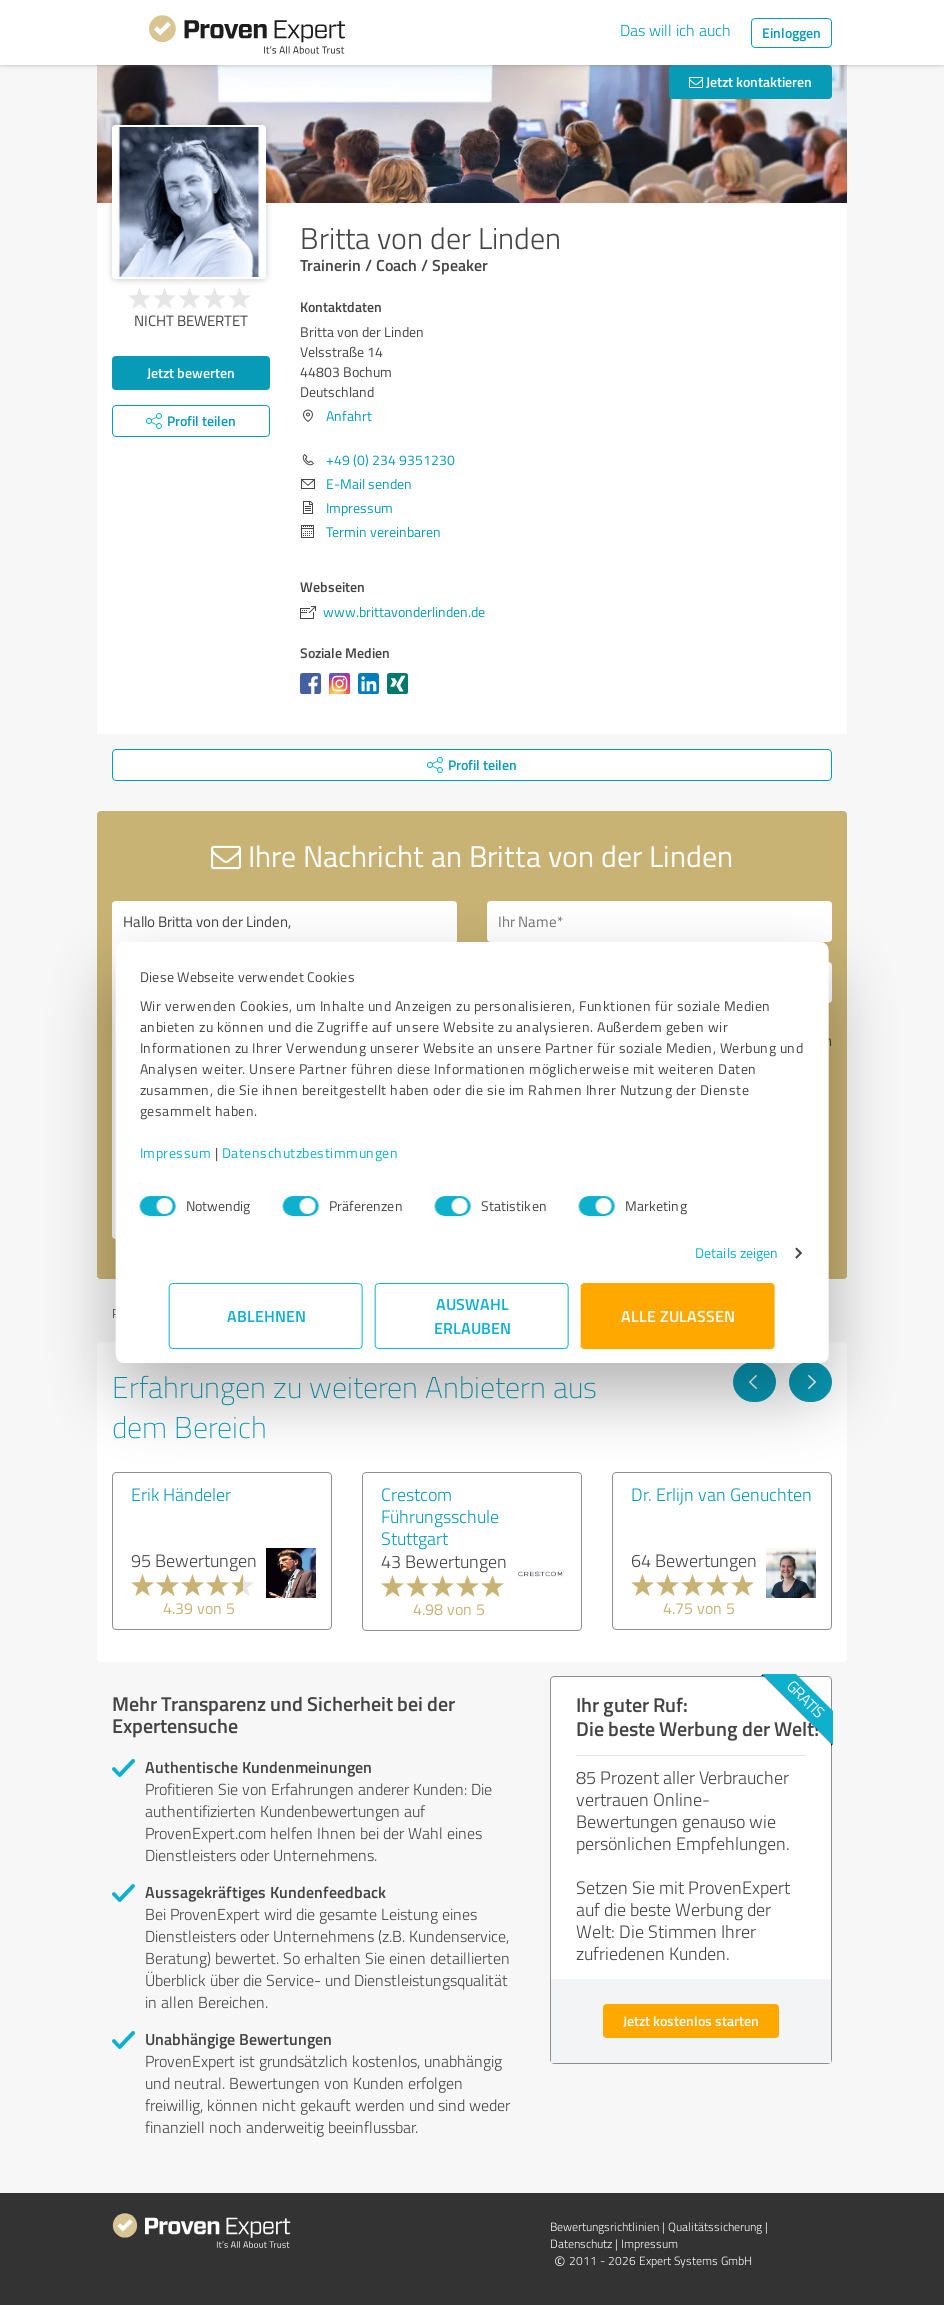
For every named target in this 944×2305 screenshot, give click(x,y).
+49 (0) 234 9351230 (390, 459)
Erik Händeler (181, 1494)
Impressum (205, 1152)
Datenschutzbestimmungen (339, 1152)
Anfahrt (349, 415)
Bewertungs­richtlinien (604, 2226)
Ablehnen (266, 1315)
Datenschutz (581, 2243)
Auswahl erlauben (472, 1315)
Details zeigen (707, 1252)
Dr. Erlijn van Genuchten (721, 1494)
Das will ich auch (675, 30)
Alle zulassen (678, 1315)
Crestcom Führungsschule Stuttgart (440, 1516)
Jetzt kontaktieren (750, 81)
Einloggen (791, 32)
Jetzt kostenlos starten (691, 2020)
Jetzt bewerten (191, 372)
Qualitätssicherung (715, 2226)
